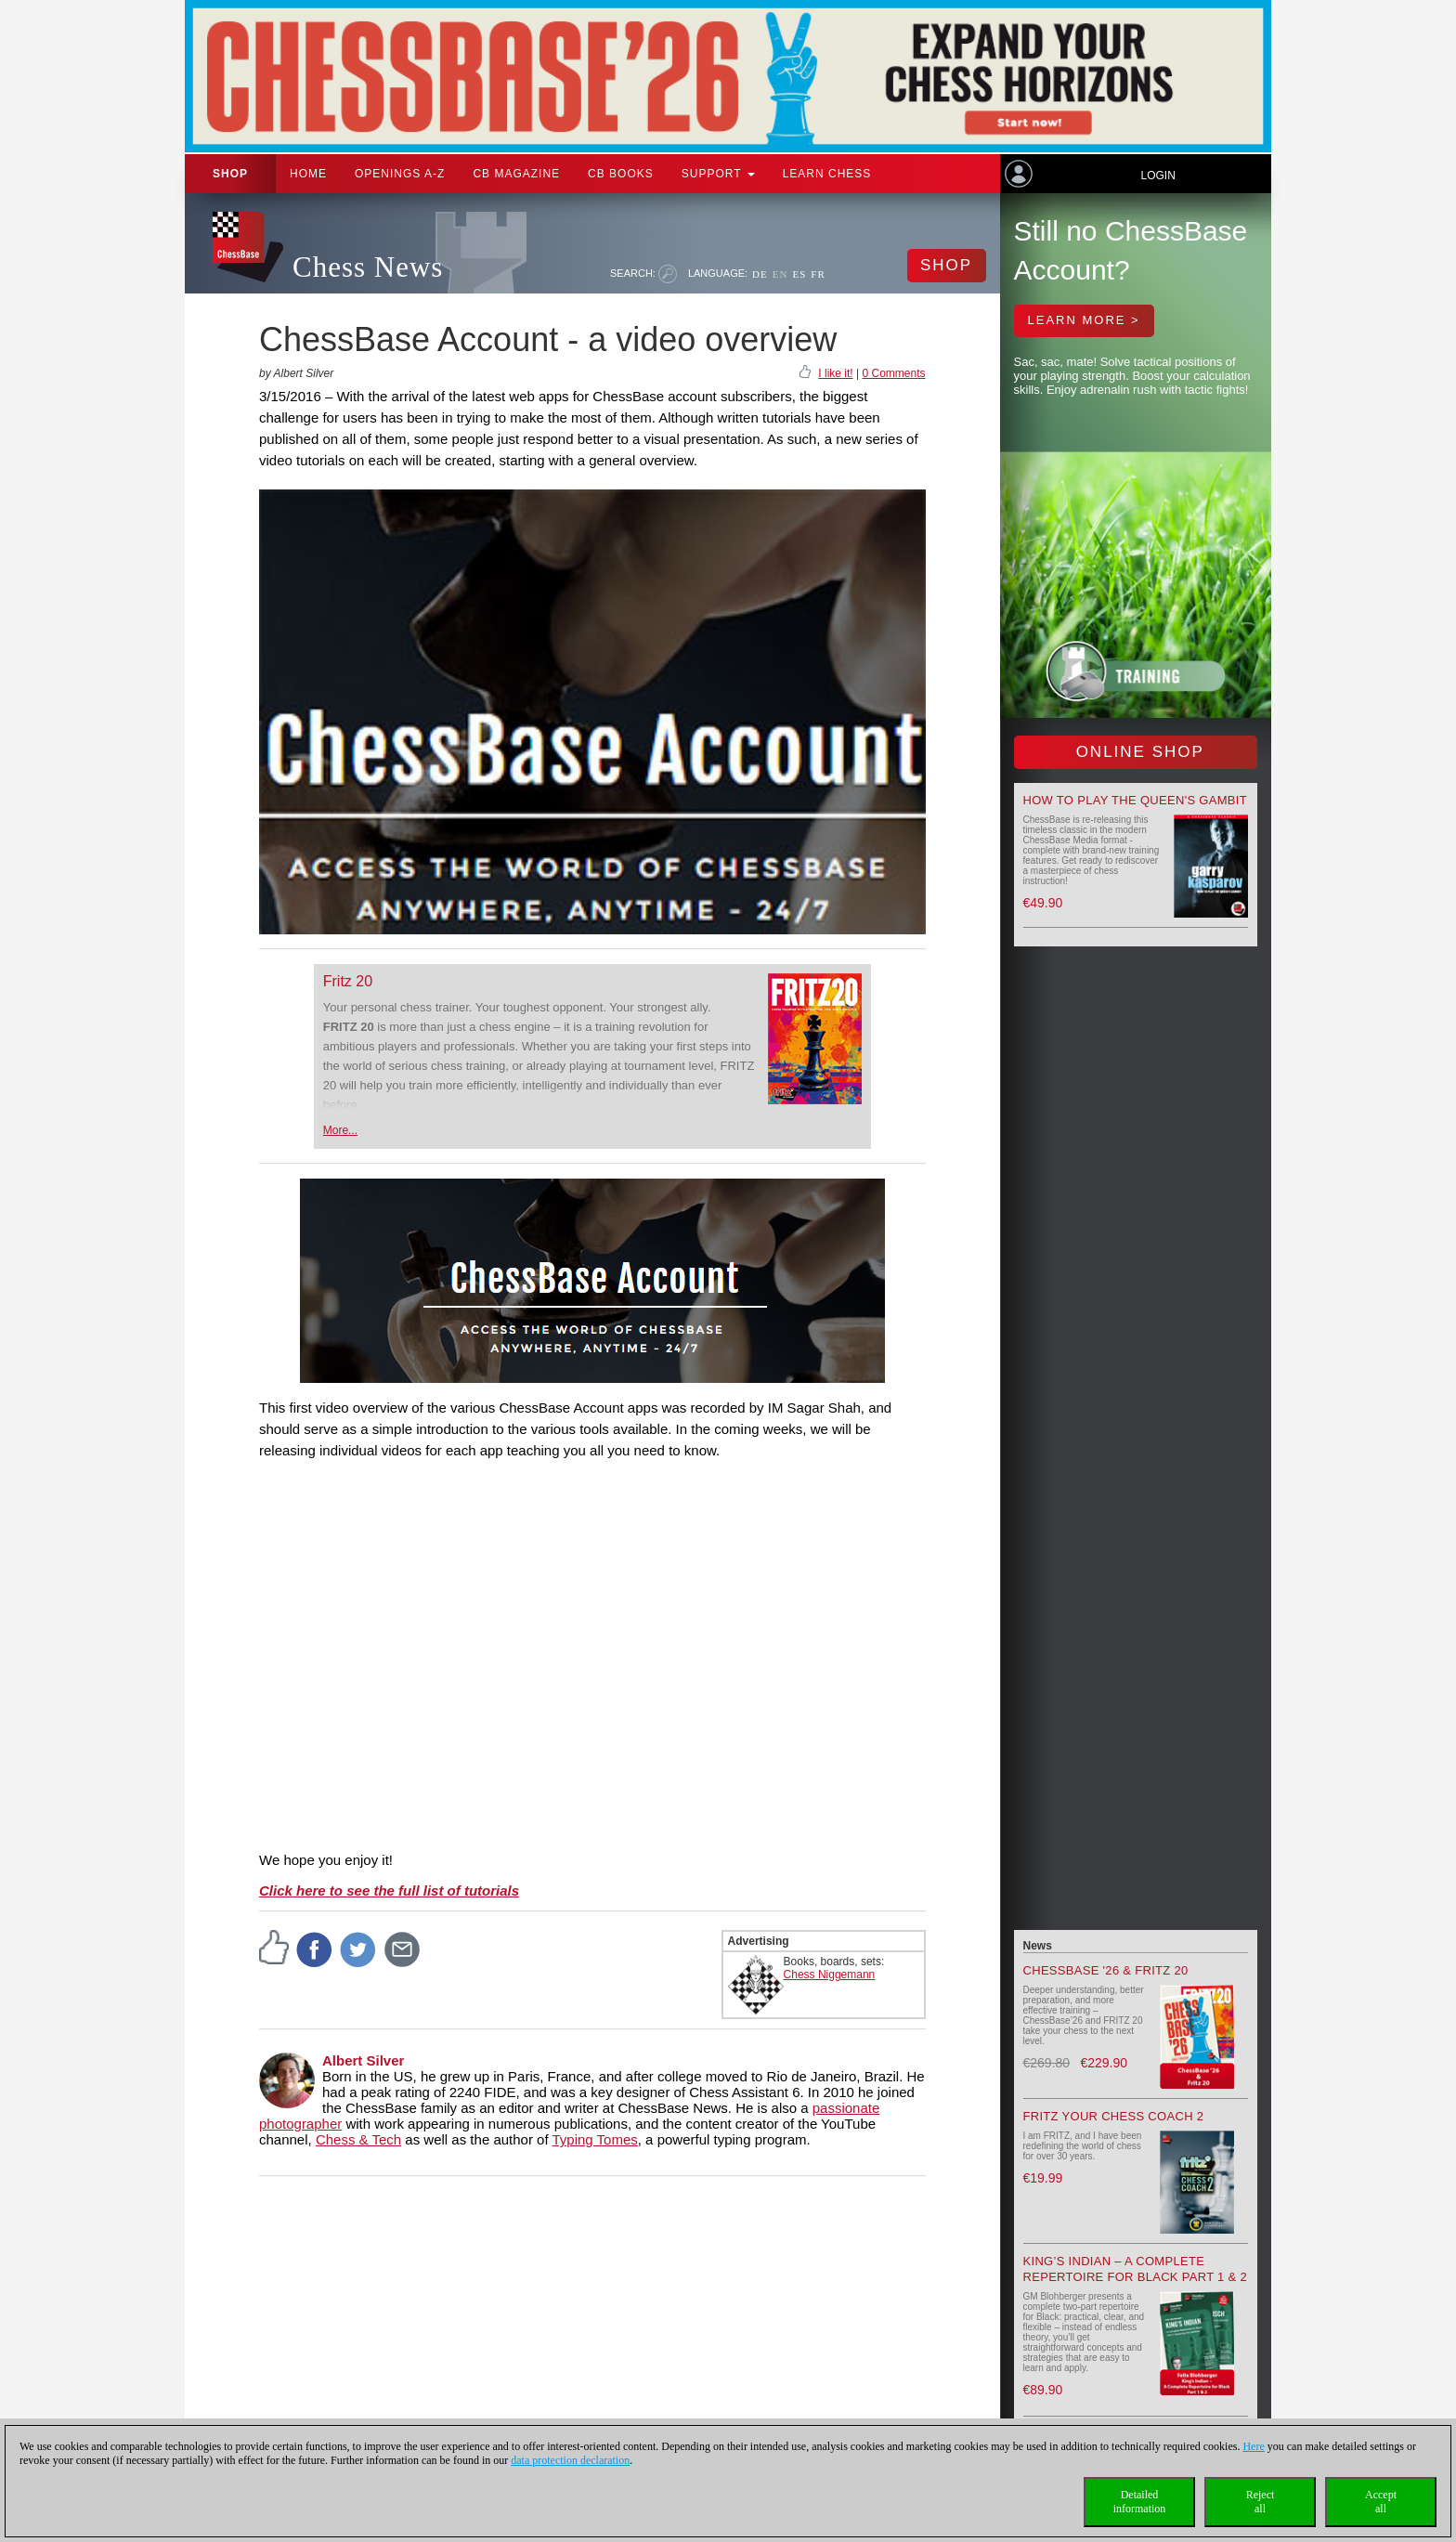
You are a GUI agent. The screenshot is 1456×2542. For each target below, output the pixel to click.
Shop (230, 173)
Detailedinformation (1139, 2501)
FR (818, 274)
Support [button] (718, 173)
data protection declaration (570, 2460)
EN (780, 274)
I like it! (835, 373)
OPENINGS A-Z (400, 173)
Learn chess (827, 173)
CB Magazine (516, 173)
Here (1253, 2446)
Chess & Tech (358, 2139)
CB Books (621, 173)
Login (1157, 175)
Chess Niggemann (830, 1974)
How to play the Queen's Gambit (1135, 800)
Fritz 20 (347, 981)
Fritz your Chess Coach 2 (1113, 2116)
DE (760, 274)
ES (799, 274)
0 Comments (893, 373)
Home (308, 173)
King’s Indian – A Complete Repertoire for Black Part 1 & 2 (1135, 2269)
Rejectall (1260, 2501)
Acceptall (1381, 2501)
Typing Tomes (595, 2139)
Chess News (367, 267)
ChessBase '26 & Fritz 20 (1106, 1970)
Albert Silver (363, 2060)
